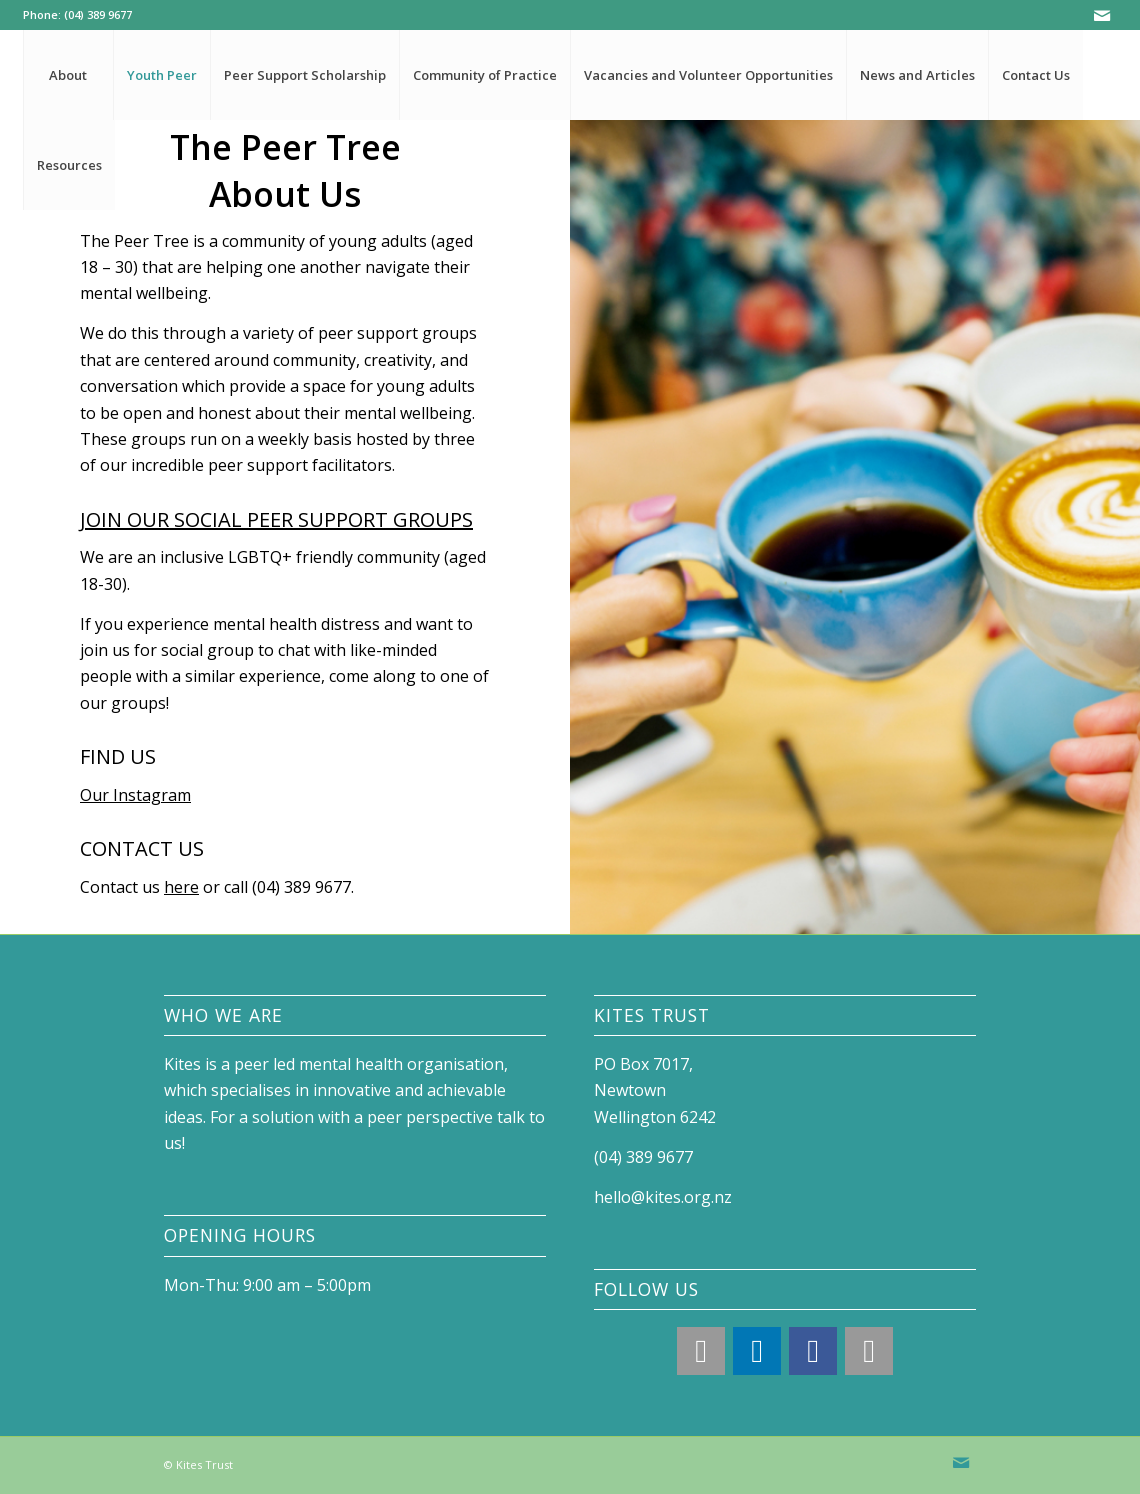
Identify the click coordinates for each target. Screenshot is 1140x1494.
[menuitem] (68, 75)
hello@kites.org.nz (663, 1197)
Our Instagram (135, 795)
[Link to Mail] (1102, 15)
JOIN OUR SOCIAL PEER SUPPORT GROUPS (276, 519)
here (181, 887)
